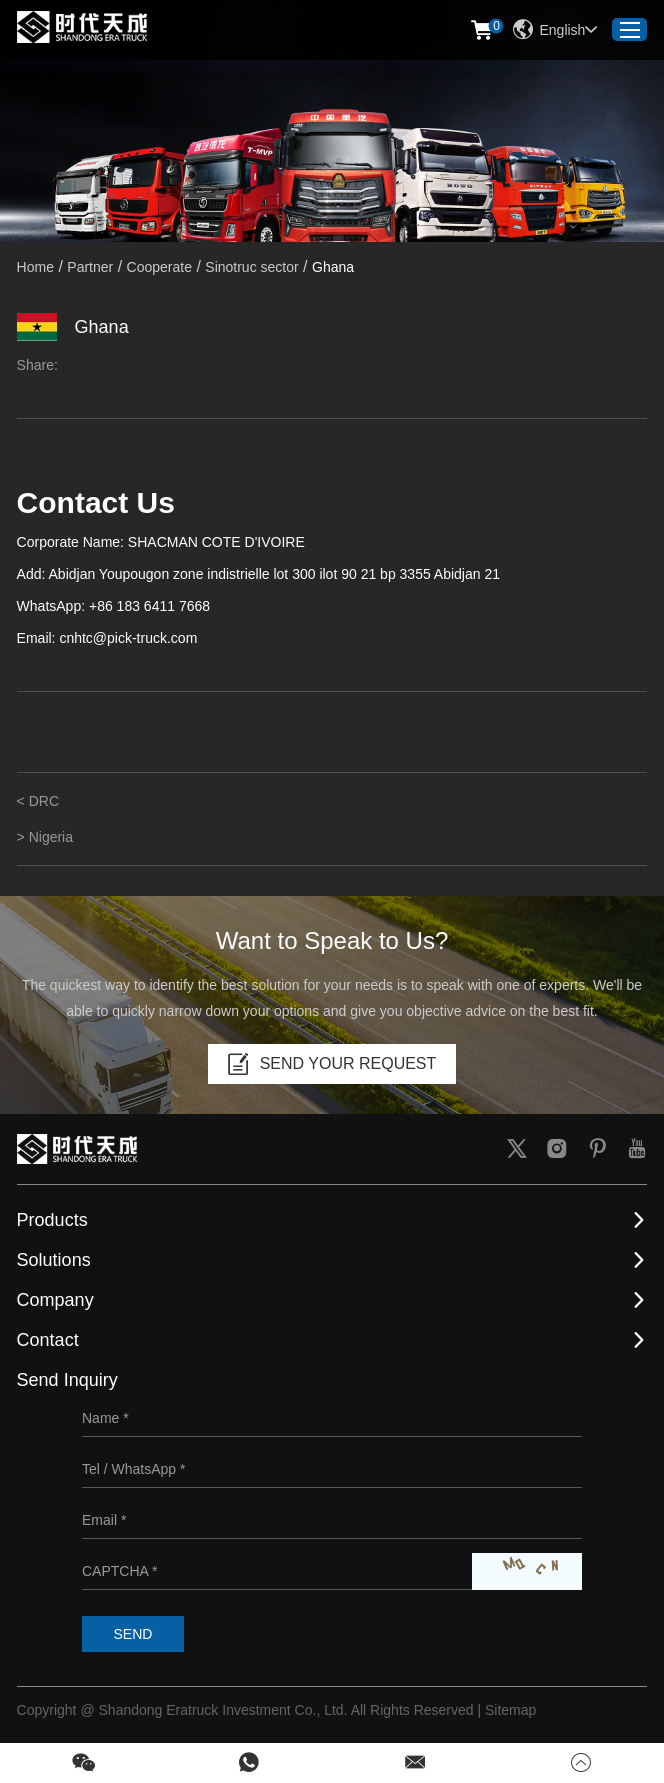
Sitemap (510, 1710)
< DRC (38, 801)
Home (35, 267)
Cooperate (159, 267)
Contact (48, 1340)
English (555, 30)
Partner (90, 267)
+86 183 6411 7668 (149, 606)
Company (55, 1300)
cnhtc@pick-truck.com (128, 638)
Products (52, 1220)
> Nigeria (45, 837)
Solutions (54, 1260)
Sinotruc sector (251, 267)
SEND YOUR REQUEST (332, 1064)
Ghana (333, 267)
